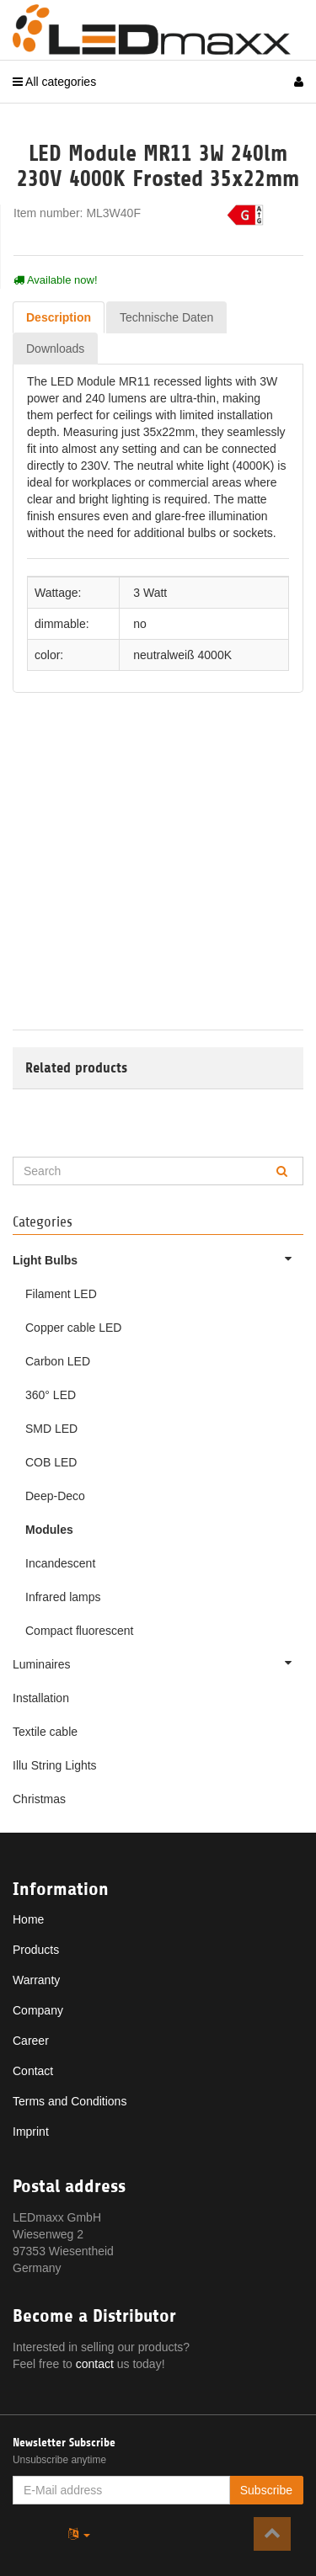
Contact (33, 2071)
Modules (49, 1529)
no (140, 624)
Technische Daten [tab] (166, 317)
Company (38, 2010)
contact (95, 2364)
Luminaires (158, 1662)
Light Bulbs (158, 1258)
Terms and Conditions (69, 2101)
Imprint (31, 2131)
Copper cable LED (73, 1327)
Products (36, 1949)
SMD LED (51, 1428)
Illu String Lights (55, 1765)
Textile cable (45, 1731)
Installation (41, 1698)
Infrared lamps (62, 1597)
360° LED (50, 1395)
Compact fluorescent (79, 1630)
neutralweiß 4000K (182, 655)
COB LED (51, 1462)
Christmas (39, 1799)
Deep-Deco (55, 1496)
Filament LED (61, 1294)
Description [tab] (58, 317)
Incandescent (60, 1563)
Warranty (36, 1980)
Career (31, 2040)
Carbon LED (57, 1361)
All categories (54, 81)
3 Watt (150, 592)
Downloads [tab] (55, 348)
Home (28, 1919)
